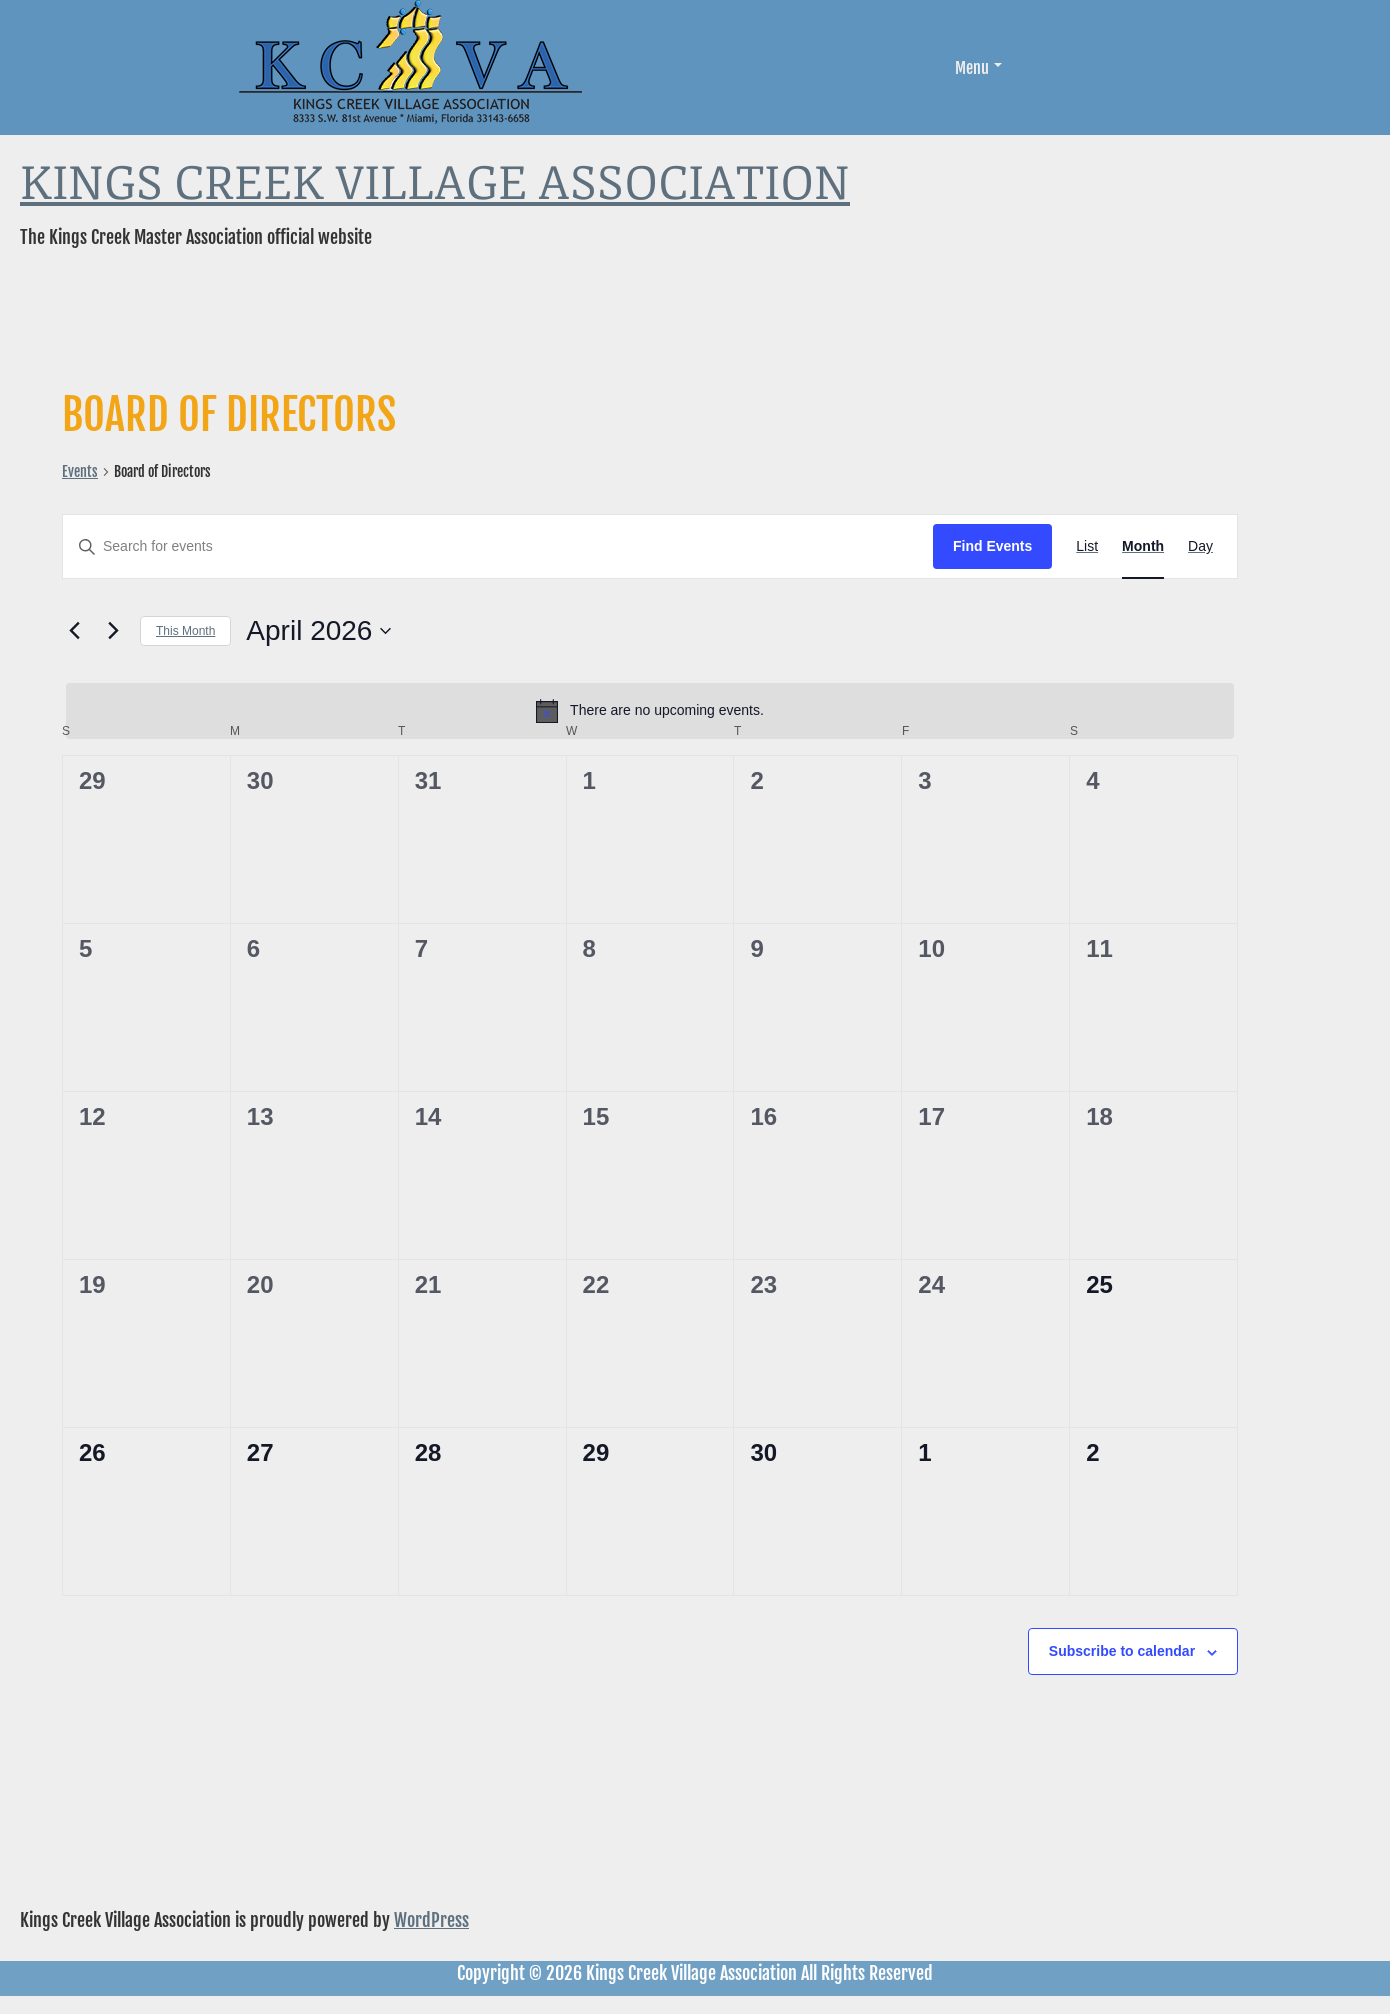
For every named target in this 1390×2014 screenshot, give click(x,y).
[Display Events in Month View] (1143, 546)
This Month (185, 631)
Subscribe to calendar (1122, 1651)
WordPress (431, 1920)
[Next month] (113, 631)
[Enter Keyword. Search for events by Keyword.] (498, 546)
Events (80, 471)
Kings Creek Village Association (435, 184)
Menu (978, 68)
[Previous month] (74, 631)
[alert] (650, 711)
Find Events (992, 546)
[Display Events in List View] (1087, 546)
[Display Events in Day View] (1200, 546)
